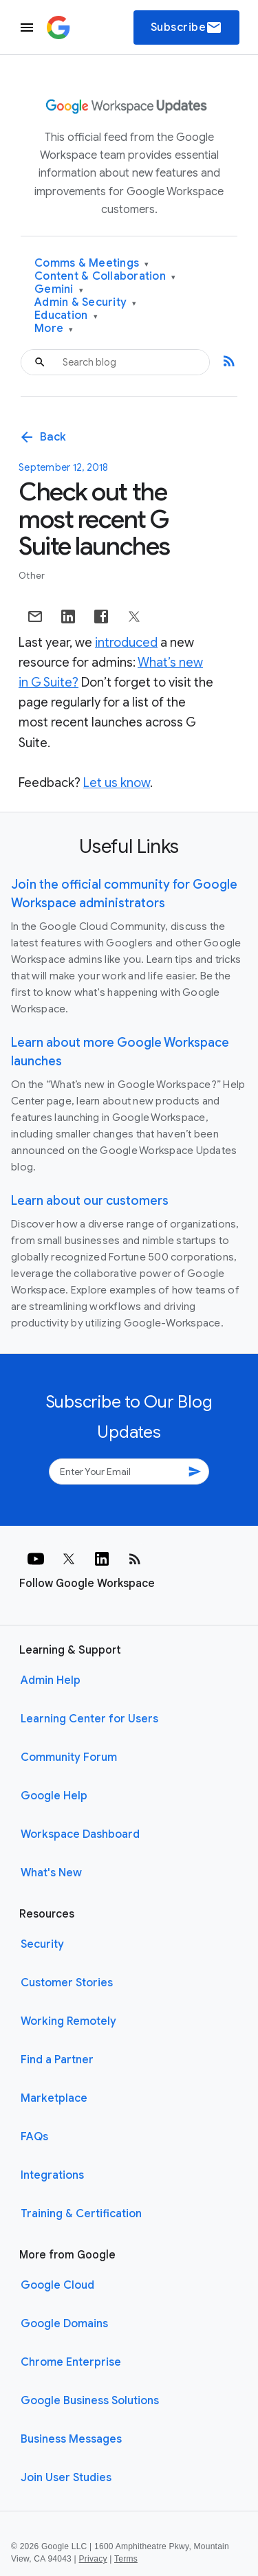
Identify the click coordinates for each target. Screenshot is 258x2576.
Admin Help (50, 1680)
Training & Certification (81, 2214)
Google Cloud (57, 2285)
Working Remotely (68, 2021)
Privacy (93, 2559)
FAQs (34, 2137)
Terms (126, 2559)
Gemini (58, 289)
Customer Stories (67, 1983)
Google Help (54, 1796)
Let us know (116, 782)
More (54, 328)
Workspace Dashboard (80, 1834)
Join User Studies (66, 2478)
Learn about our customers (90, 1200)
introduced (126, 642)
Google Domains (64, 2324)
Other (32, 575)
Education (66, 315)
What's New (51, 1873)
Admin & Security (85, 302)
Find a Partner (57, 2060)
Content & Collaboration (104, 276)
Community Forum (69, 1757)
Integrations (52, 2175)
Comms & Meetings (91, 263)
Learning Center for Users (89, 1719)
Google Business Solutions (90, 2401)
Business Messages (71, 2439)
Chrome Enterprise (71, 2362)
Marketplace (54, 2098)
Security (42, 1944)
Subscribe (187, 27)
